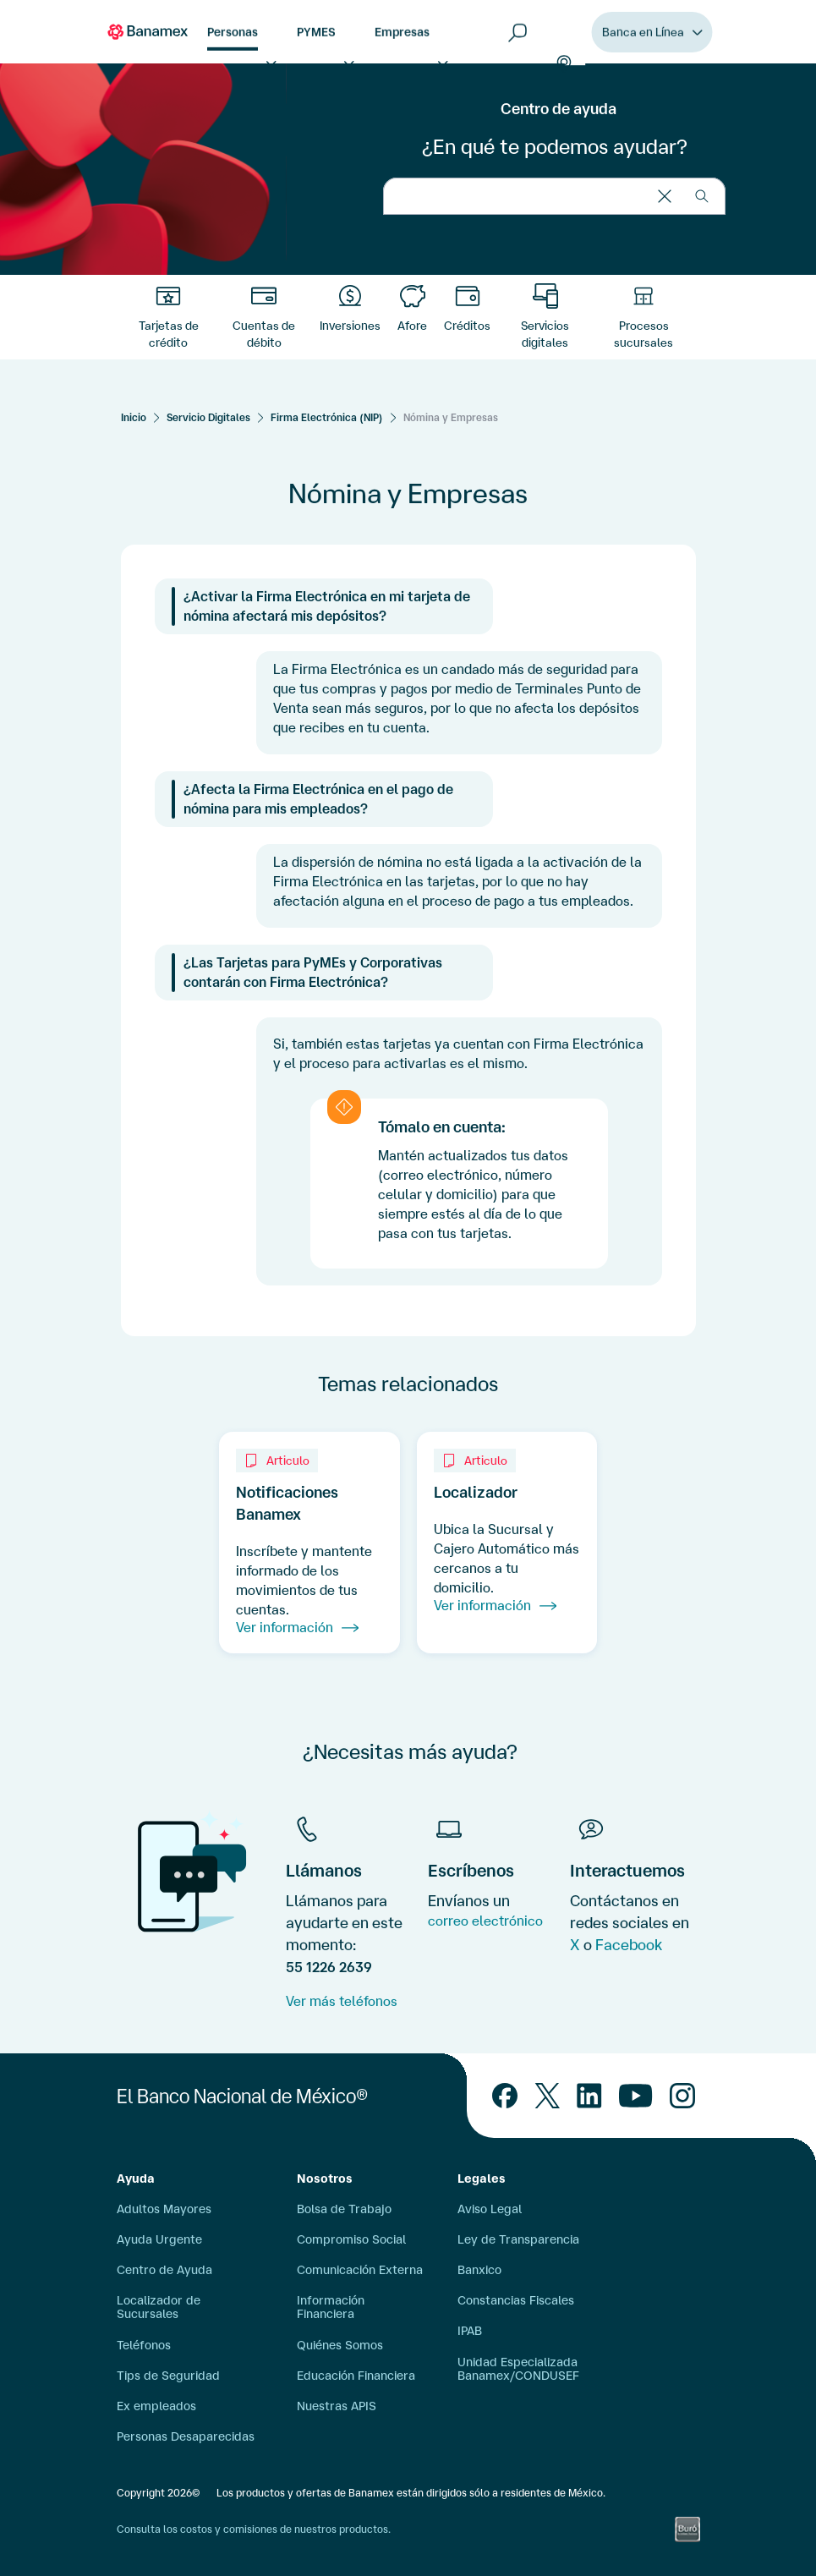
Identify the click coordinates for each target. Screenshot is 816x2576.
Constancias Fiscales (515, 2300)
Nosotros (325, 2178)
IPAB (469, 2331)
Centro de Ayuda (164, 2270)
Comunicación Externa (360, 2270)
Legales (481, 2178)
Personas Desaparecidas (186, 2436)
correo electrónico (485, 1920)
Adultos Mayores (164, 2209)
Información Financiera (330, 2307)
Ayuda (136, 2178)
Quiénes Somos (340, 2345)
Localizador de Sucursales (158, 2307)
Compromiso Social (351, 2239)
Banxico (479, 2270)
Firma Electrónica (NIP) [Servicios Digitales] (327, 417)
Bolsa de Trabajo (344, 2209)
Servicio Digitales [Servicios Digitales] (208, 417)
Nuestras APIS (336, 2406)
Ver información (297, 1628)
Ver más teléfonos (341, 2001)
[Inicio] (133, 417)
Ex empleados (156, 2406)
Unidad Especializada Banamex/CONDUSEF (518, 2368)
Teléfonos (144, 2345)
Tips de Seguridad (168, 2375)
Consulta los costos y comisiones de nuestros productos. (254, 2529)
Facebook (628, 1944)
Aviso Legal (489, 2209)
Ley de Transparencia (518, 2239)
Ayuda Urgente (159, 2239)
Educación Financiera (356, 2375)
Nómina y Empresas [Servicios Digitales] (450, 417)
